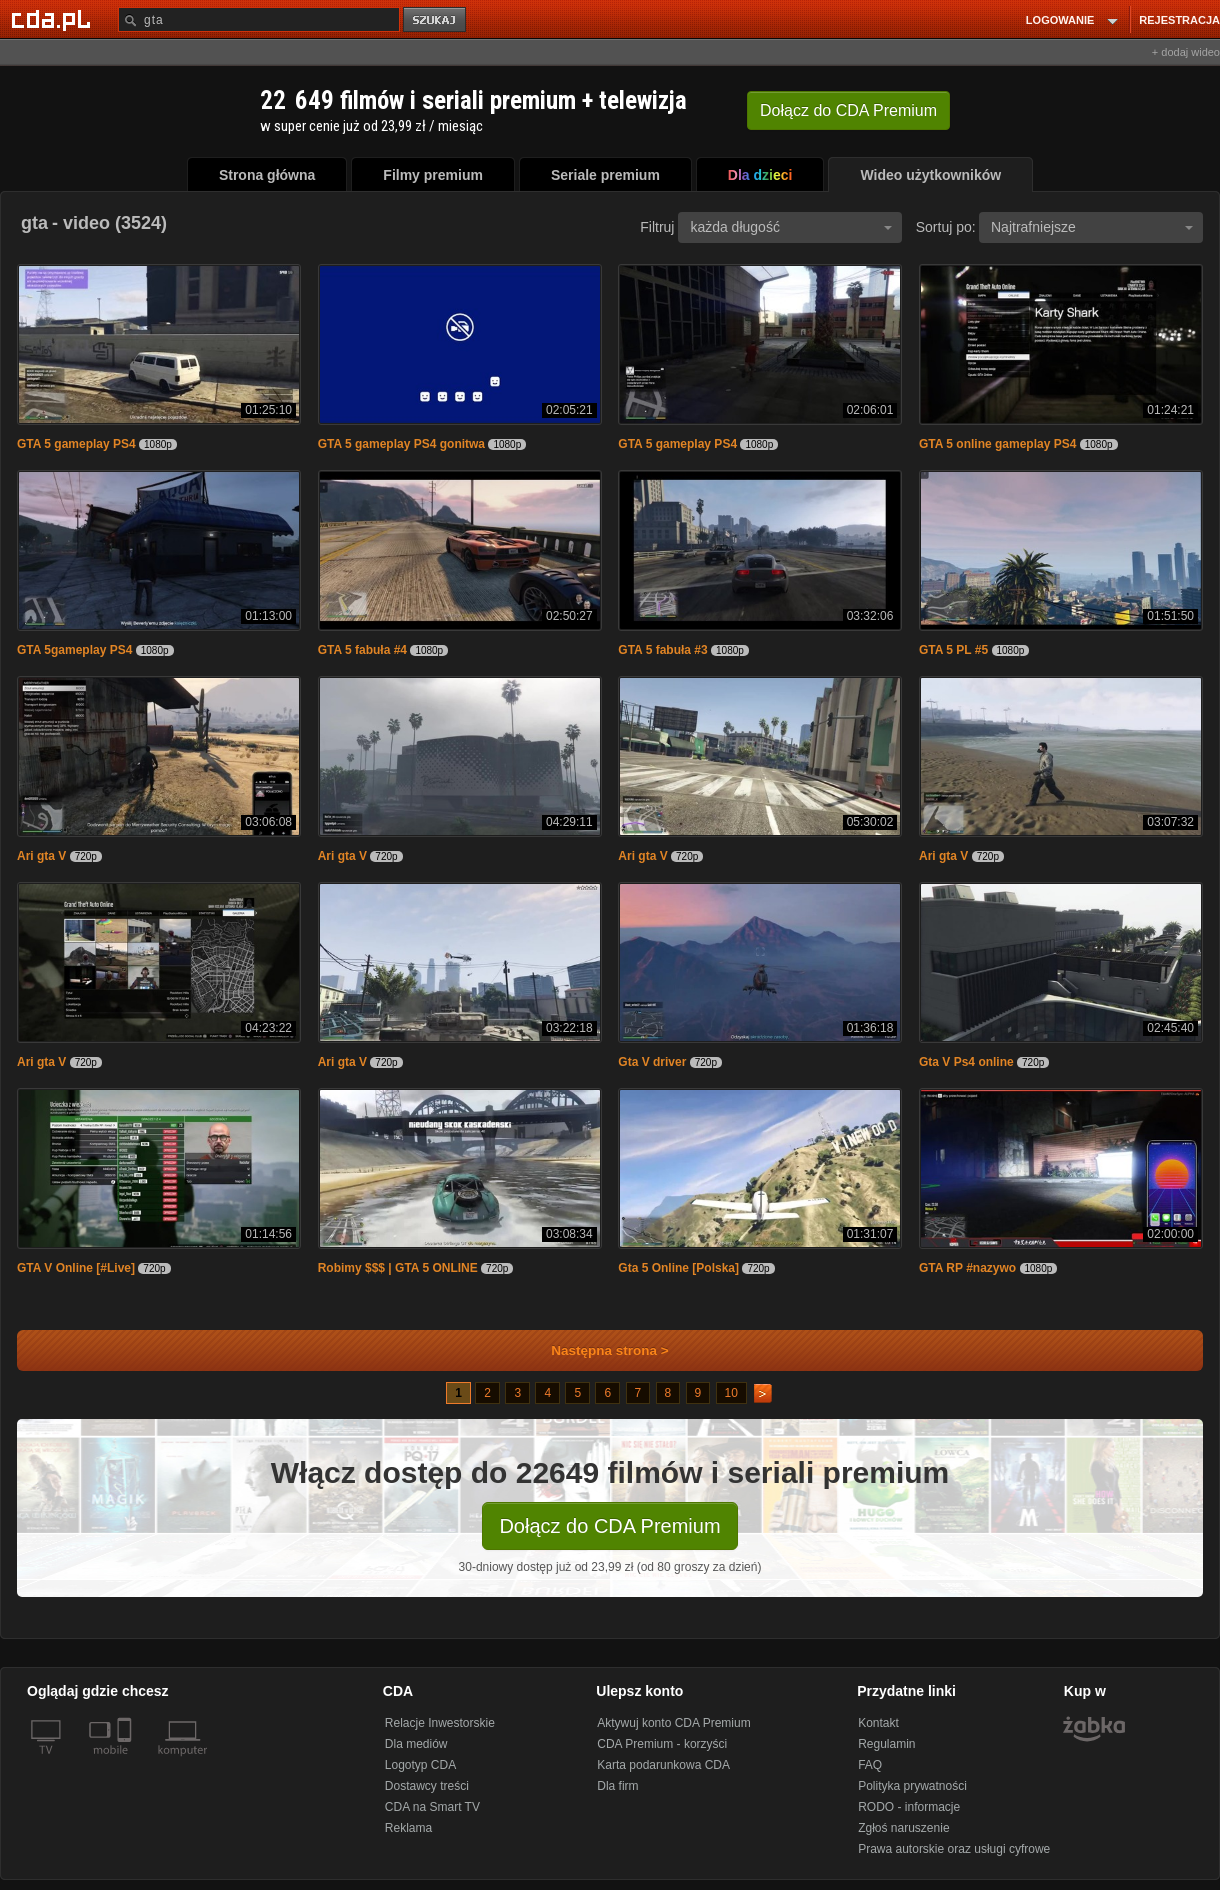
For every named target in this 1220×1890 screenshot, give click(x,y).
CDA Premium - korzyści (662, 1744)
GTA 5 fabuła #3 (662, 650)
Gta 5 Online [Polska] (678, 1268)
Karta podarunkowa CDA (663, 1765)
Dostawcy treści (427, 1786)
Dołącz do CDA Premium (609, 1526)
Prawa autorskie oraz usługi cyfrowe (954, 1849)
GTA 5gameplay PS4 (74, 650)
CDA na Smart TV (432, 1807)
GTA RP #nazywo (967, 1268)
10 (731, 1393)
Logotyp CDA (420, 1765)
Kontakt (878, 1723)
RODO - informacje (909, 1807)
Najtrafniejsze (1092, 227)
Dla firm (617, 1786)
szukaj (436, 20)
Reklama (408, 1828)
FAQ (870, 1765)
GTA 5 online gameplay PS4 (997, 444)
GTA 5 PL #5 (953, 650)
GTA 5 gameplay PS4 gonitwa (401, 444)
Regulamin (886, 1744)
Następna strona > (596, 1350)
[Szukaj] (259, 19)
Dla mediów (416, 1744)
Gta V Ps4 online (966, 1062)
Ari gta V (41, 856)
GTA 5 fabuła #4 (362, 650)
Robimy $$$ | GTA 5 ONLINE (398, 1268)
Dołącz (848, 110)
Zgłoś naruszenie (903, 1828)
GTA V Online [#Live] (76, 1268)
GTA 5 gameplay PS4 (76, 444)
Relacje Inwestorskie (440, 1723)
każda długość (791, 227)
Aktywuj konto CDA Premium (673, 1723)
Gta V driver (652, 1062)
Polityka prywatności (912, 1786)
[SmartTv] (126, 1762)
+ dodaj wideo (1186, 52)
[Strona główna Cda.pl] (54, 19)
